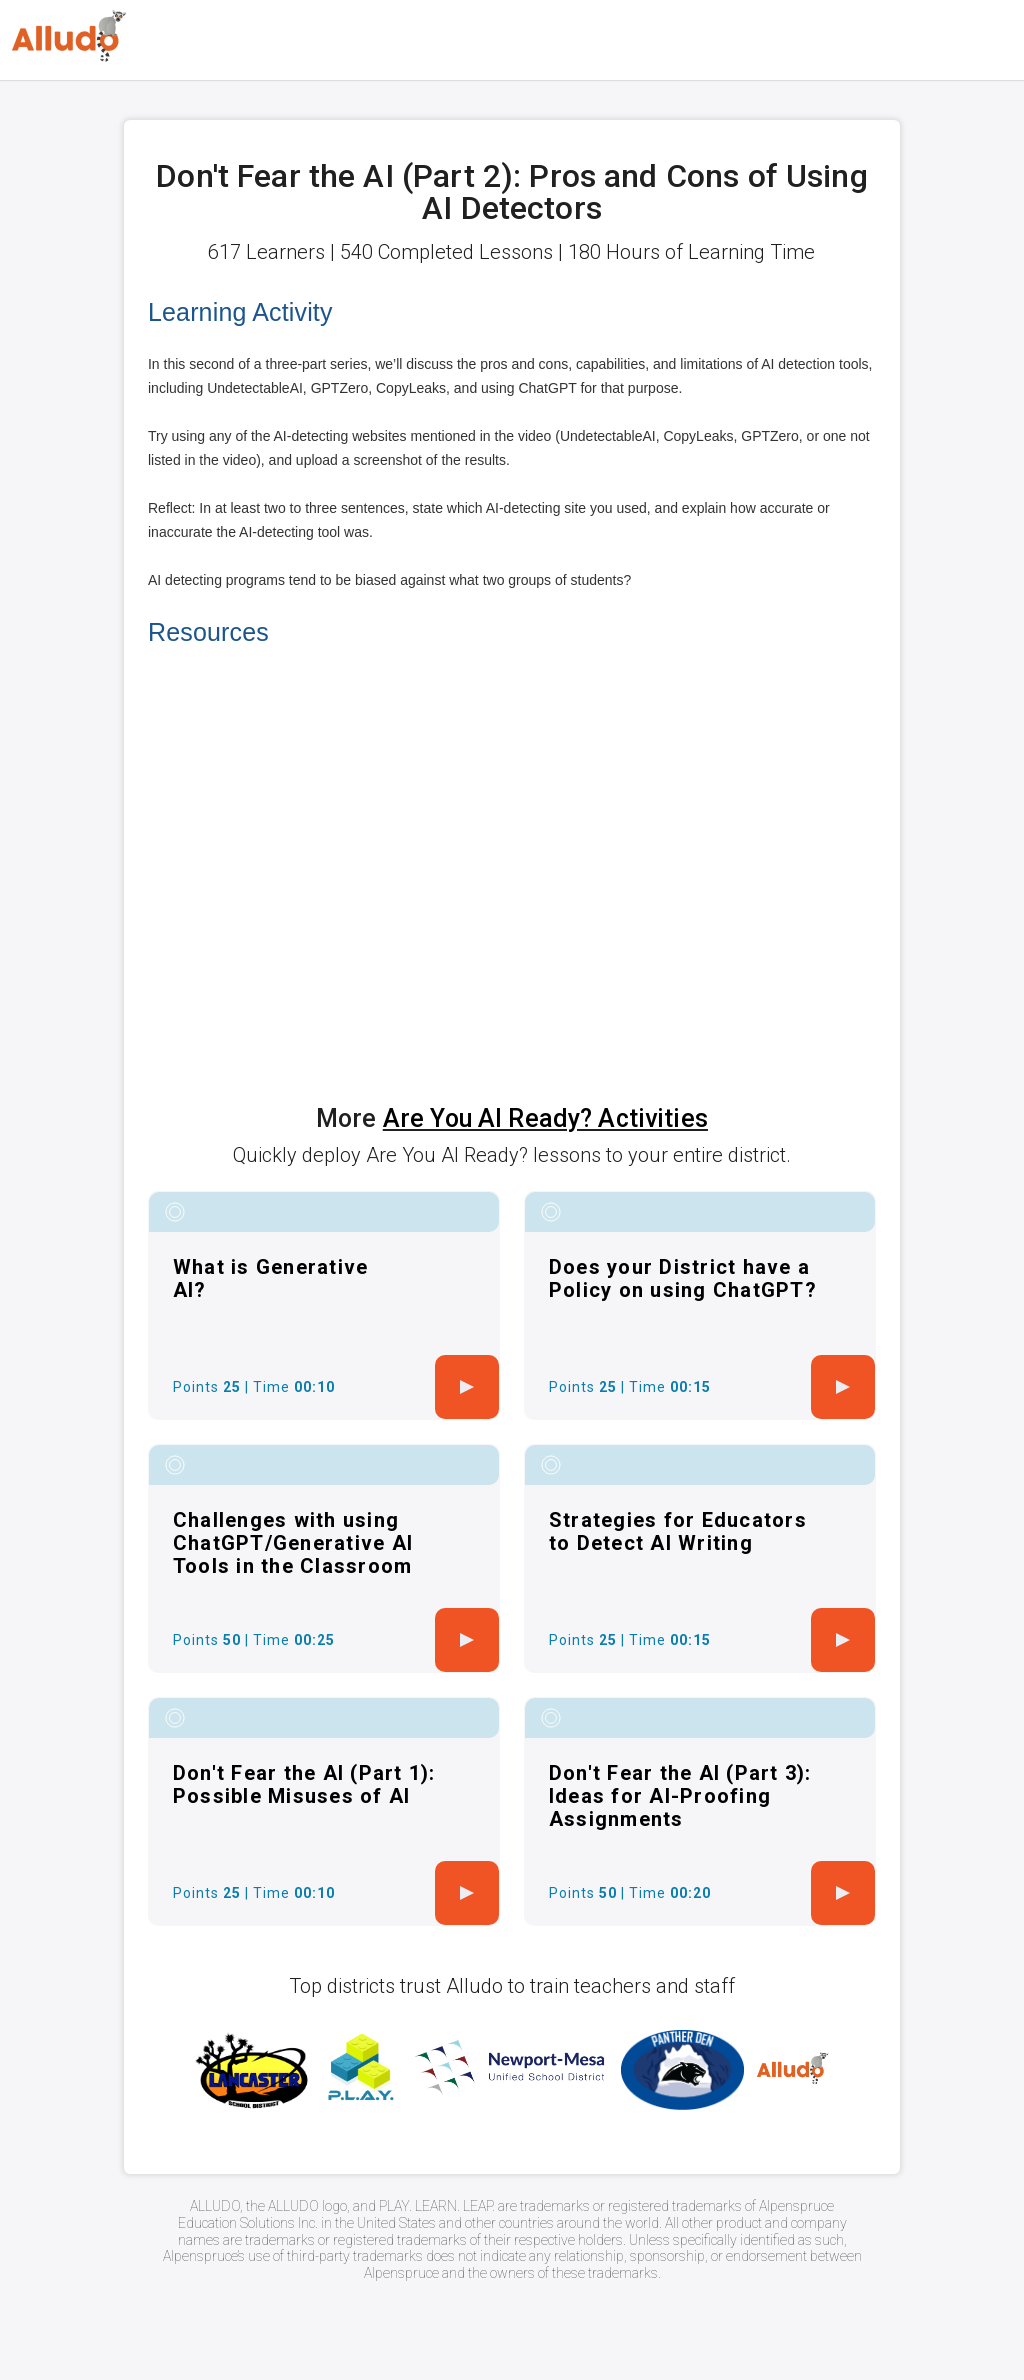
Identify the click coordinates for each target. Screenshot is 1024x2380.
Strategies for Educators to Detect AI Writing (678, 1531)
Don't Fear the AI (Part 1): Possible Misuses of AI (304, 1784)
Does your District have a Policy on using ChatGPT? (683, 1278)
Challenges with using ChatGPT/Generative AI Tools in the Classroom (293, 1543)
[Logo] (69, 36)
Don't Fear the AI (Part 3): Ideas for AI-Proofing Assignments (680, 1796)
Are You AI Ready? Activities (545, 1118)
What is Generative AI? (271, 1278)
